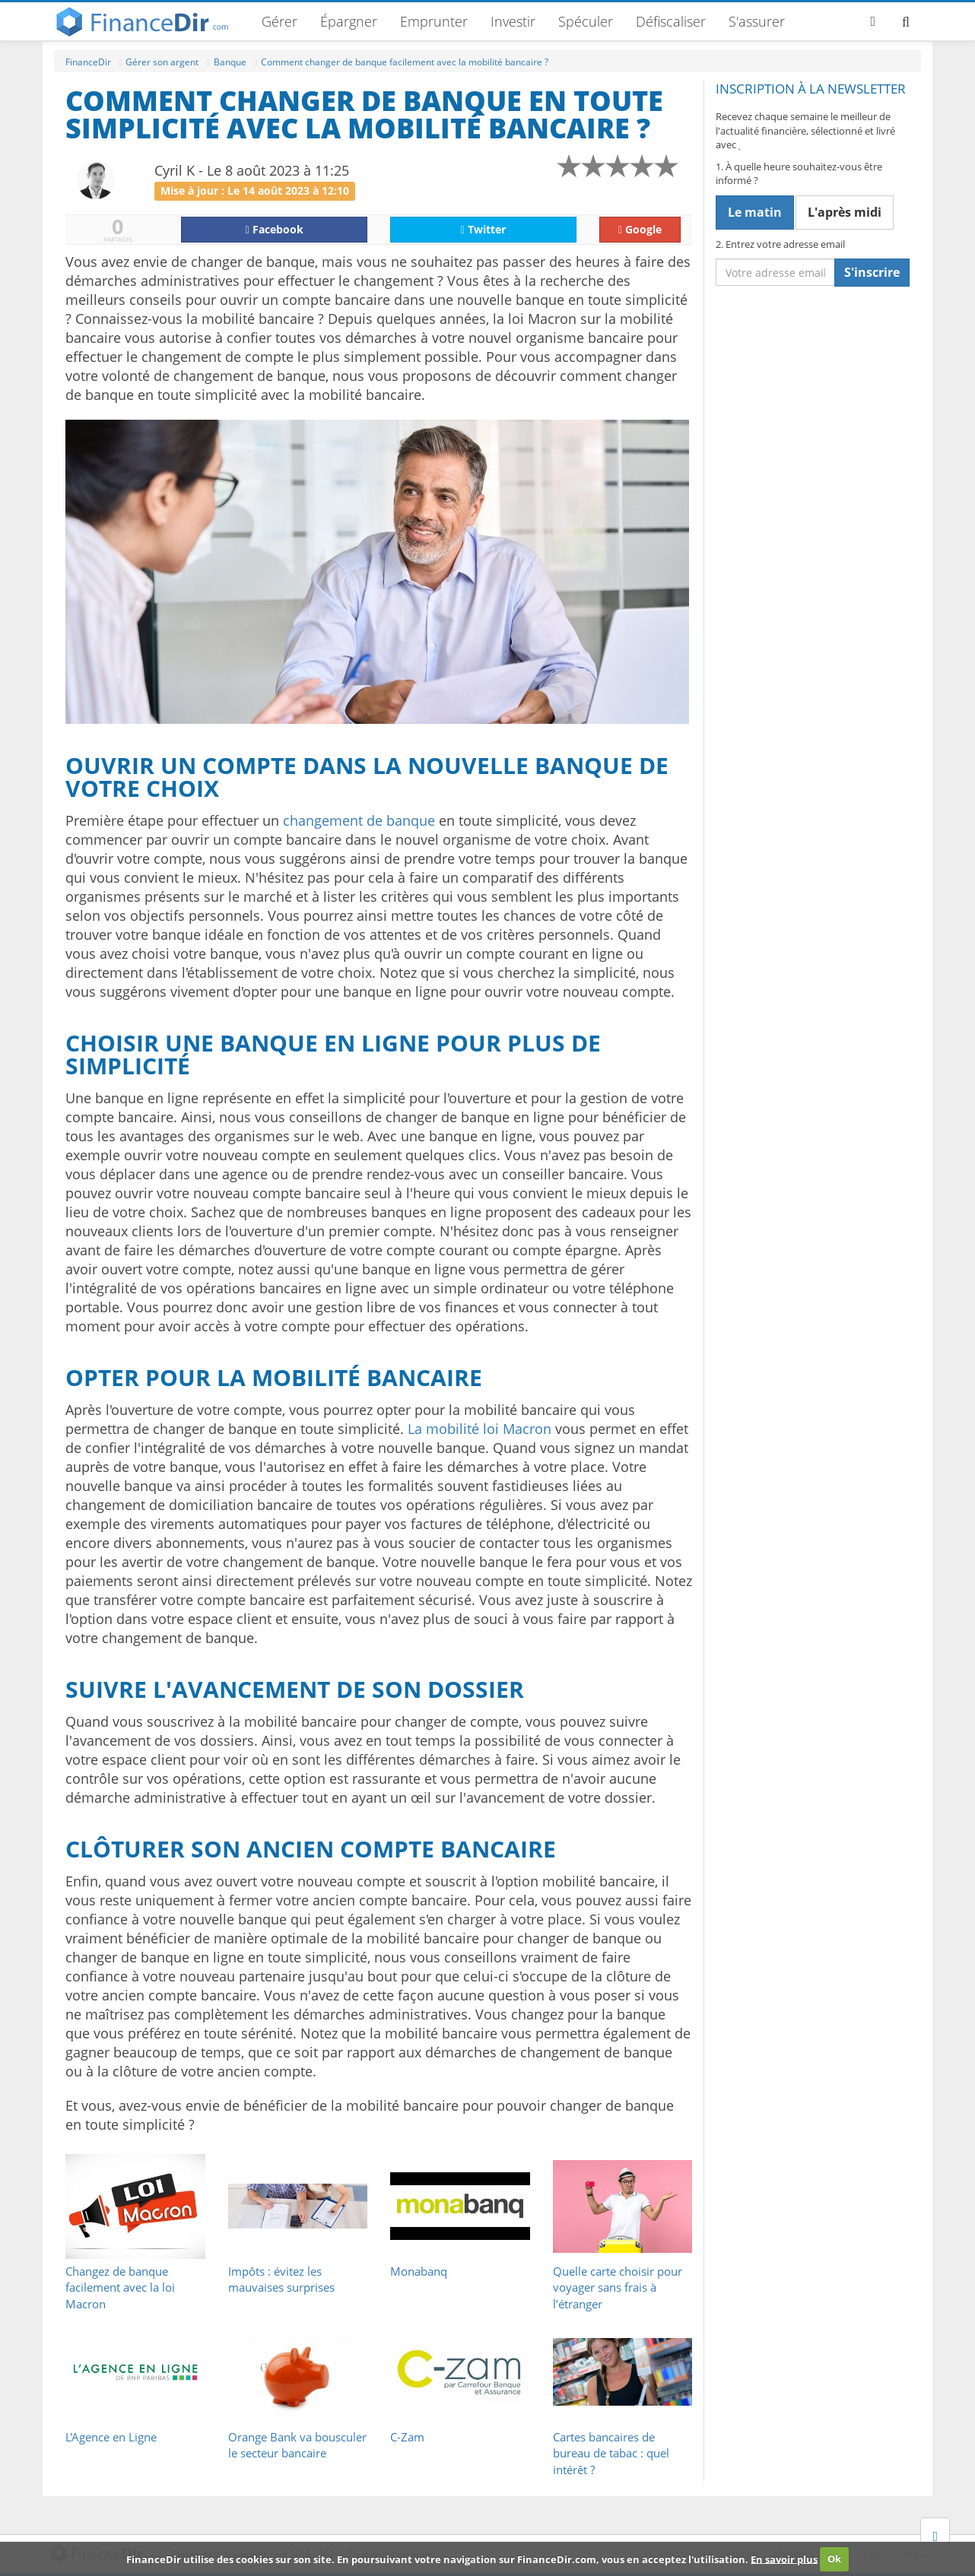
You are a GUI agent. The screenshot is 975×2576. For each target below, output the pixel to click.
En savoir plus (784, 2558)
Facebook (274, 229)
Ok (834, 2558)
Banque (230, 62)
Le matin (755, 212)
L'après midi (844, 212)
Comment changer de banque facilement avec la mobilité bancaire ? (404, 62)
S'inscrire (872, 272)
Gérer (279, 21)
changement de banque (359, 820)
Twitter (483, 229)
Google (640, 229)
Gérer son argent (161, 62)
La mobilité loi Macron (479, 1429)
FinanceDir (88, 62)
